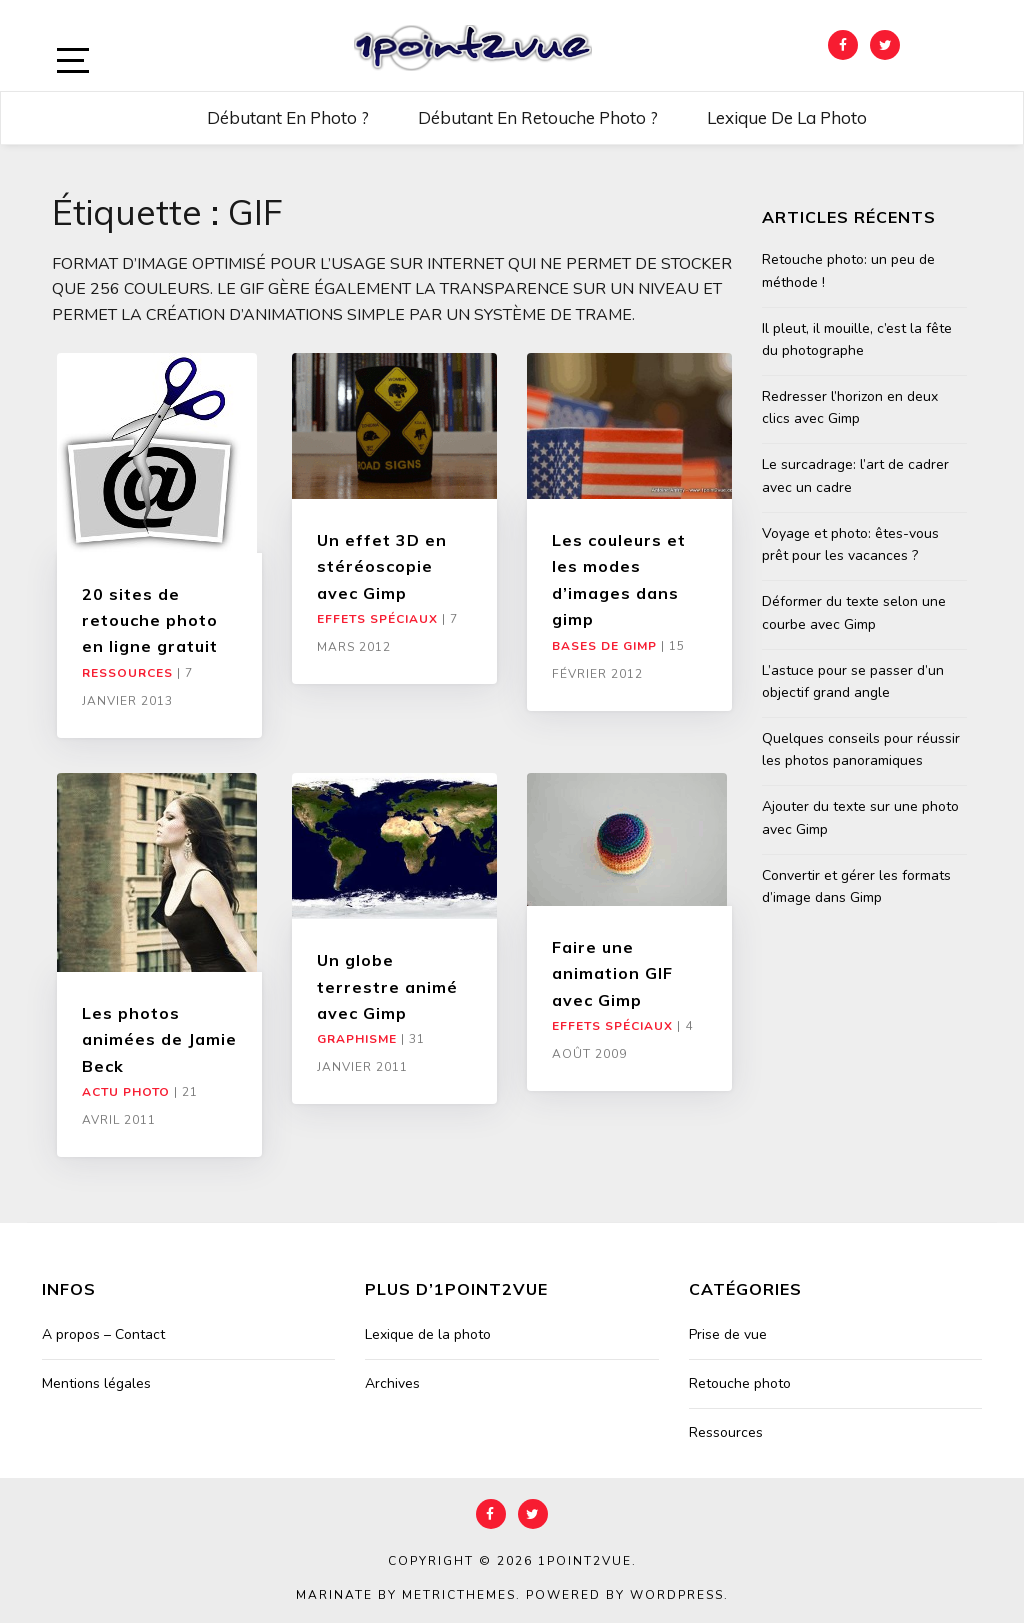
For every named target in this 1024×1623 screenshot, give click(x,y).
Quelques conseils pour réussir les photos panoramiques (861, 749)
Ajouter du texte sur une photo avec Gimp (860, 817)
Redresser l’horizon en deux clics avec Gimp (850, 407)
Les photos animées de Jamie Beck (159, 1039)
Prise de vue (728, 1334)
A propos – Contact (103, 1334)
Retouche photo (740, 1383)
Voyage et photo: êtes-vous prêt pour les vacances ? (850, 544)
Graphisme (357, 1039)
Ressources (127, 673)
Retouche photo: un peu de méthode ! (848, 270)
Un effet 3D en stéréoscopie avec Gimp (382, 566)
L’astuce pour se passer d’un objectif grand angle (853, 681)
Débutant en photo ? (288, 117)
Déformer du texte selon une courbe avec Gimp (854, 612)
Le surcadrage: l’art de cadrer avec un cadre (855, 475)
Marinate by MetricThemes (406, 1595)
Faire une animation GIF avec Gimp (612, 973)
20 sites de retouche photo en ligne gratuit (150, 620)
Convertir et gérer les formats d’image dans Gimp (856, 886)
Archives (392, 1383)
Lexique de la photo (787, 117)
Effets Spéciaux (377, 619)
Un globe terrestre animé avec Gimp (387, 986)
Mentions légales (96, 1383)
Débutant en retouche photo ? (538, 117)
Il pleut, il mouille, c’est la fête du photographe (857, 339)
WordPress (677, 1595)
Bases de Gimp (604, 646)
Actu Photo (126, 1092)
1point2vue (585, 1561)
